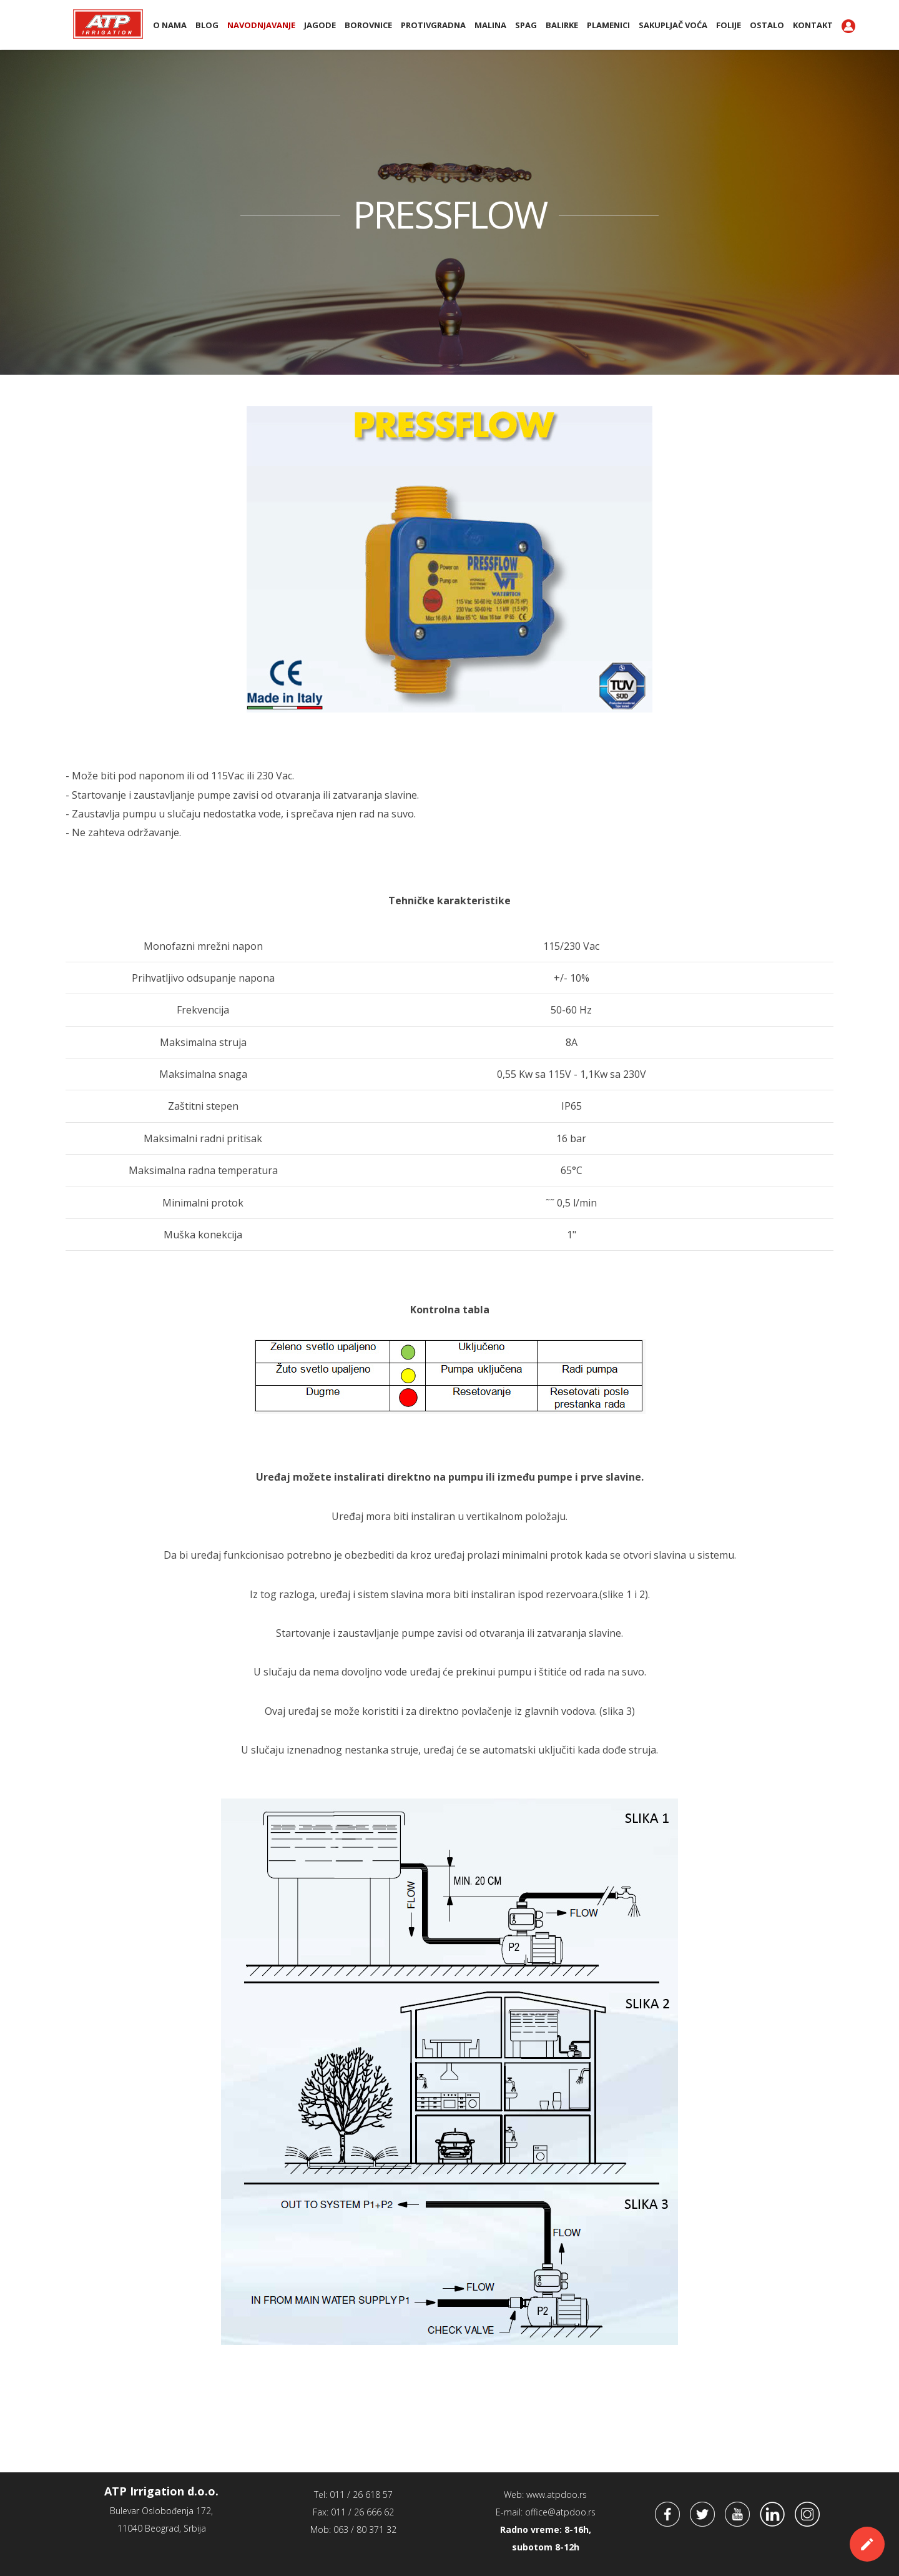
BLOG (207, 25)
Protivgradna (433, 25)
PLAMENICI (608, 25)
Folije (728, 25)
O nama (170, 25)
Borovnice (368, 25)
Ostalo (767, 25)
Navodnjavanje (261, 25)
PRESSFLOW (449, 214)
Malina (490, 25)
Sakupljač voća (673, 25)
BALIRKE (562, 25)
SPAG (526, 25)
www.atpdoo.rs (556, 2494)
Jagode (320, 25)
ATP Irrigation (108, 24)
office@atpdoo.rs (560, 2512)
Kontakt (813, 25)
